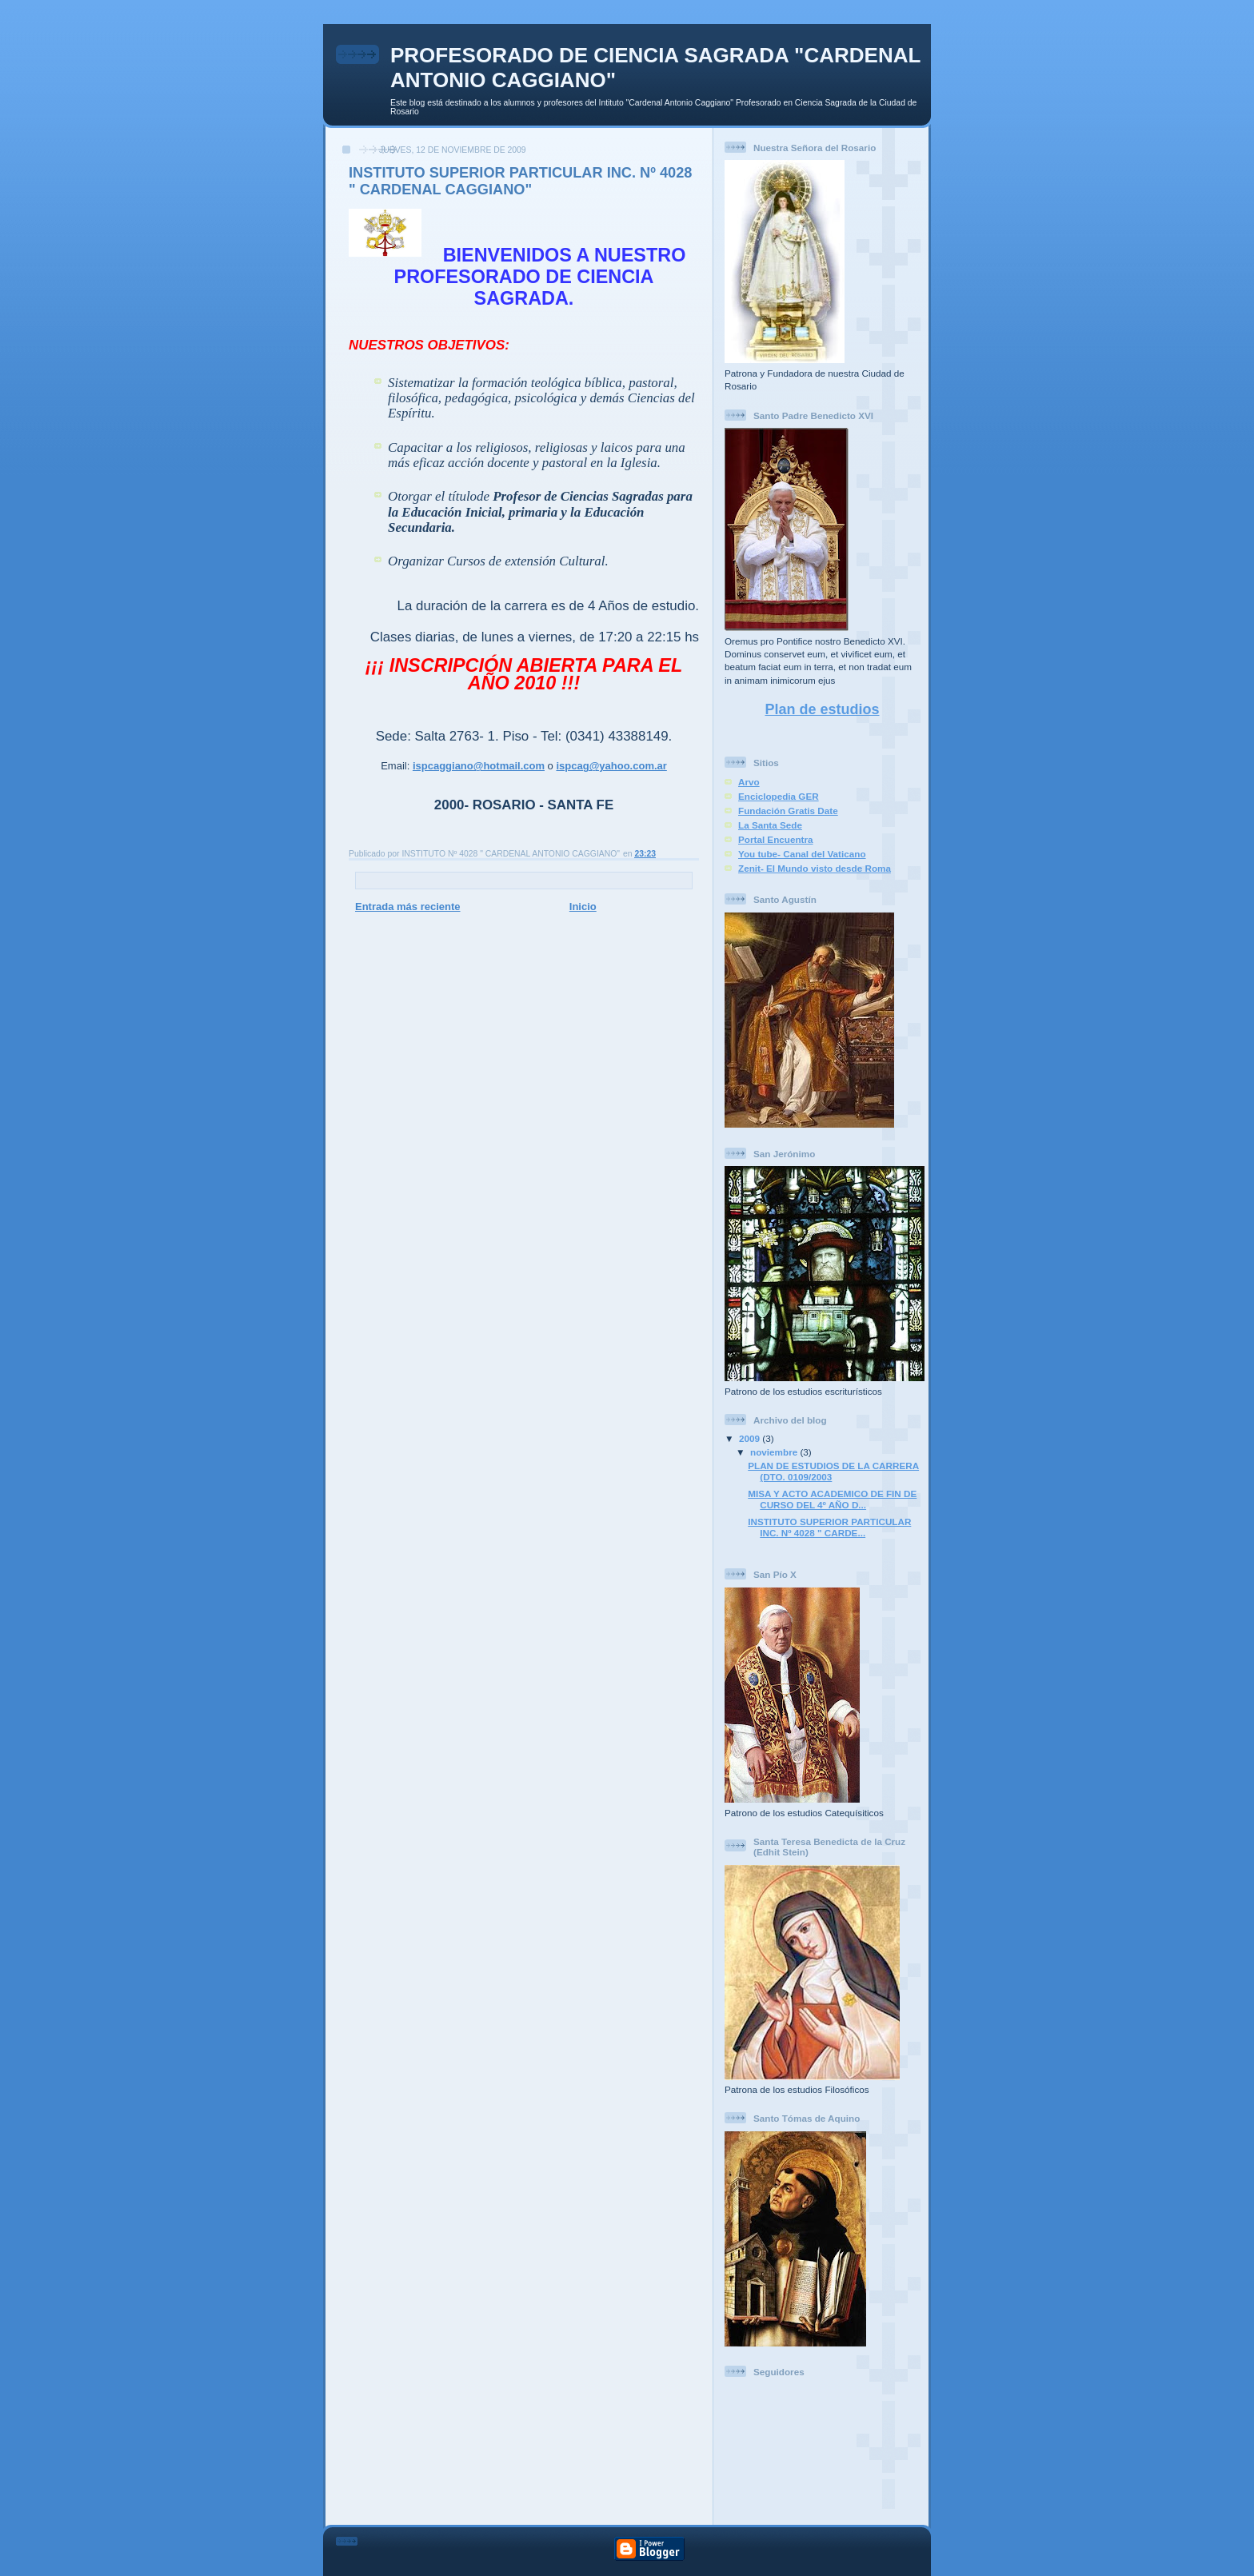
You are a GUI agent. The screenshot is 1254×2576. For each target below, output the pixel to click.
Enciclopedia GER (778, 796)
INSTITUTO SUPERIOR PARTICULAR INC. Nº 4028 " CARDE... (829, 1527)
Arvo (749, 782)
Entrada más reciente (408, 907)
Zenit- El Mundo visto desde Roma (814, 868)
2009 (750, 1438)
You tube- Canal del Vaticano (802, 854)
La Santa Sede (770, 825)
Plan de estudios (822, 709)
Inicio (583, 907)
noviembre (775, 1452)
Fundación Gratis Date (788, 810)
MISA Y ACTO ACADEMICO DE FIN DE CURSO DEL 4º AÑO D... (832, 1499)
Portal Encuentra (775, 839)
